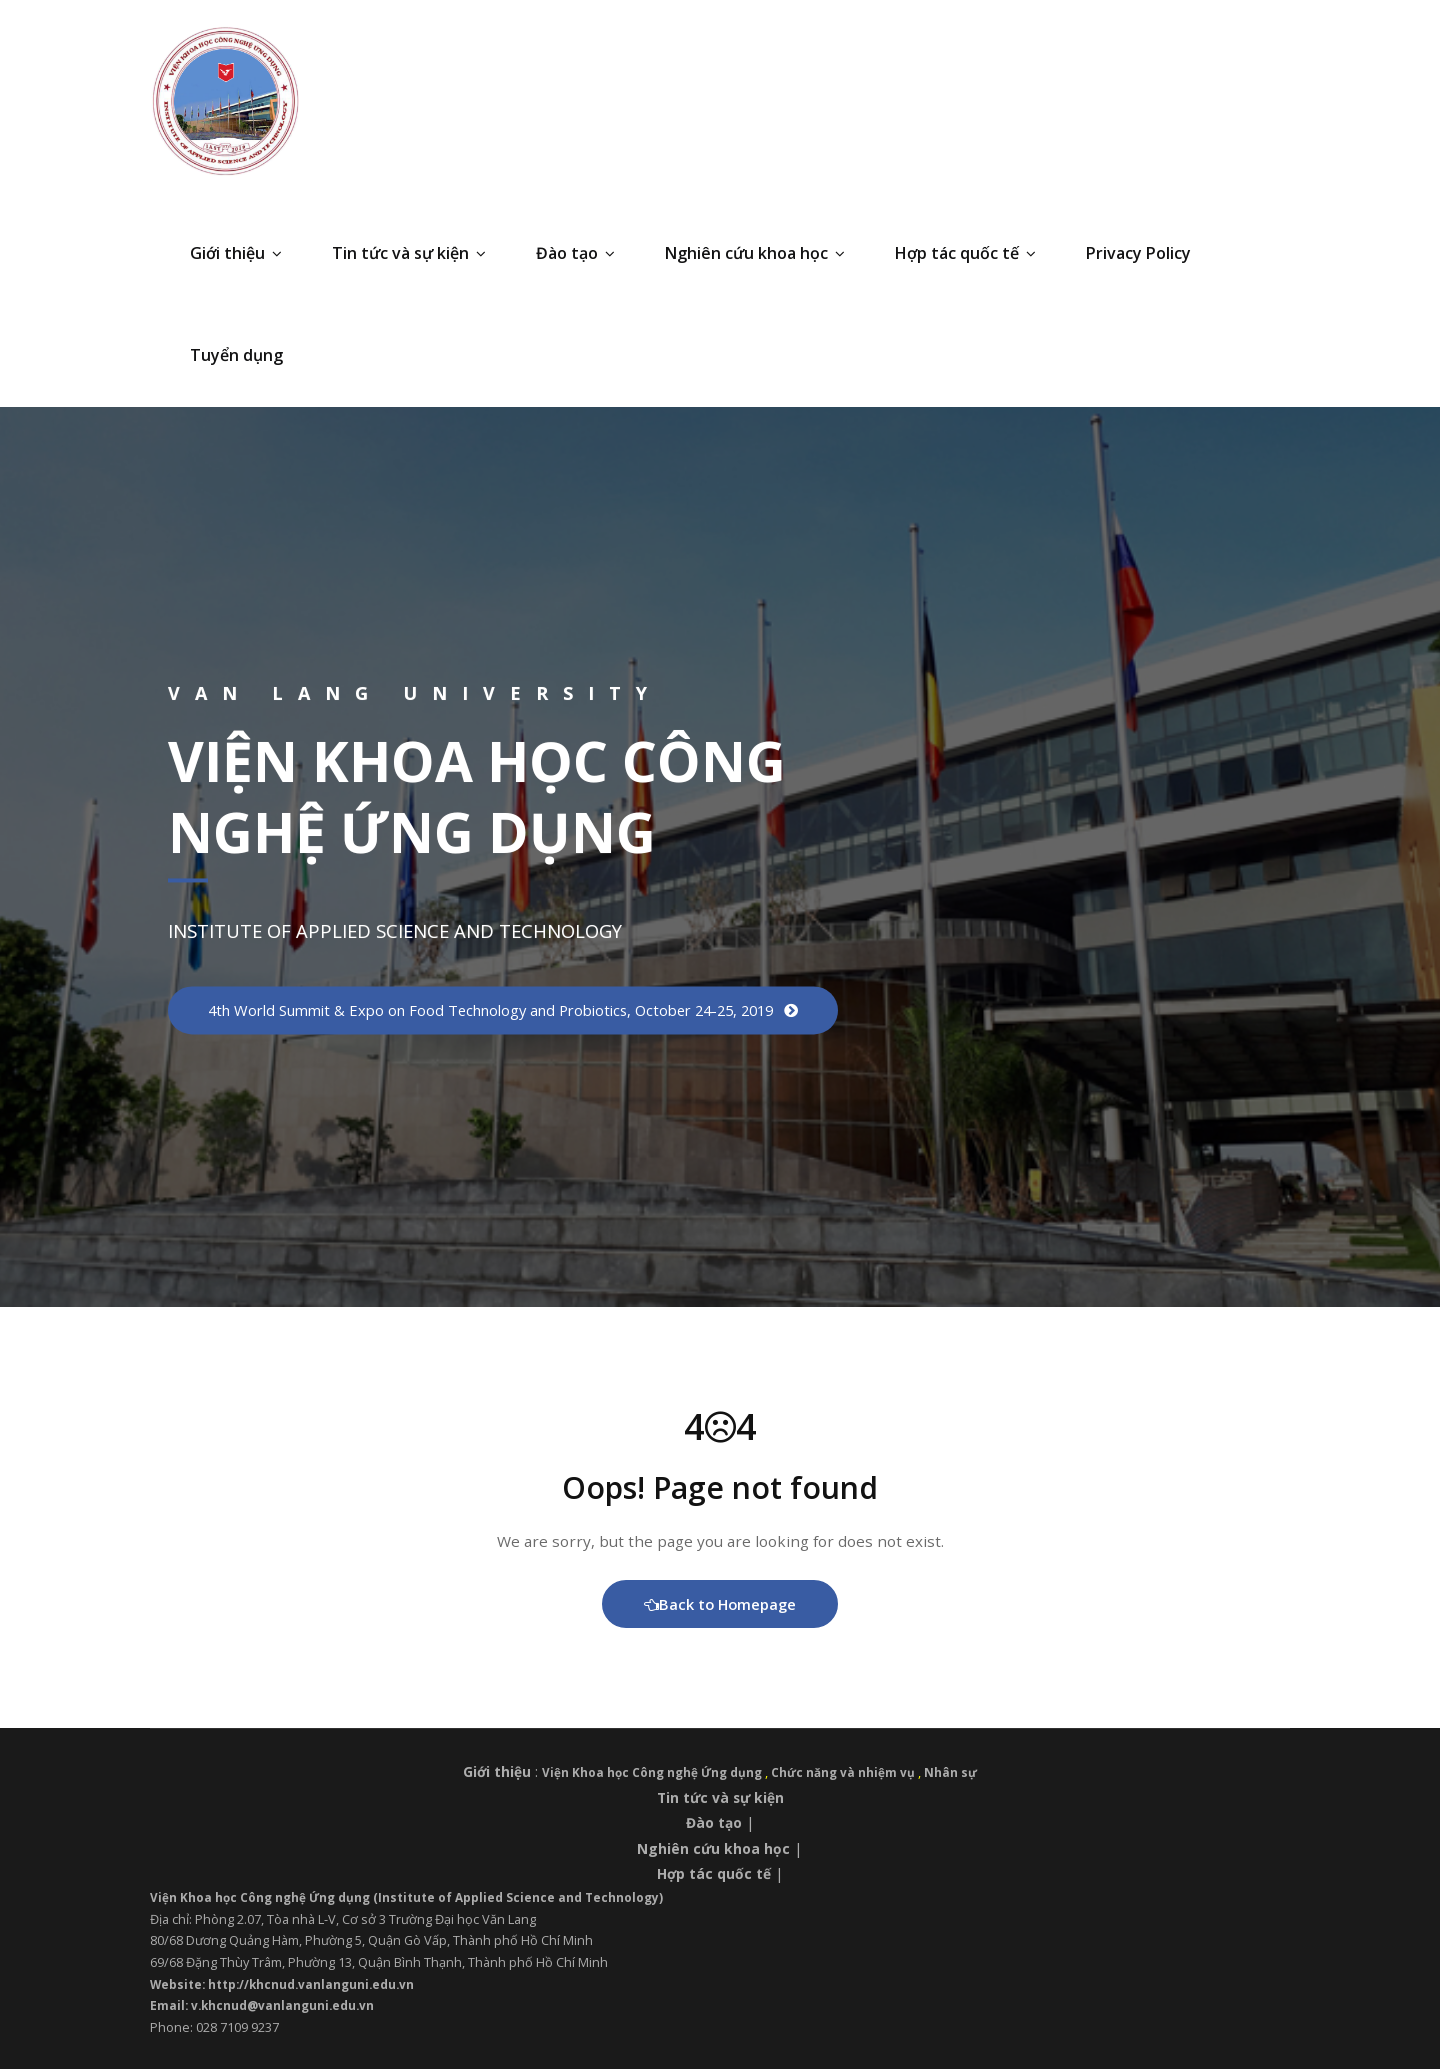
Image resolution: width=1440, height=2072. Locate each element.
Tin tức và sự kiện (409, 253)
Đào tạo (575, 253)
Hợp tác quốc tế (965, 253)
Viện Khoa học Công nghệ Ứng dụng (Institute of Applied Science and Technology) (419, 1900)
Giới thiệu (236, 253)
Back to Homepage (720, 1607)
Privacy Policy (1138, 253)
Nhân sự (960, 1776)
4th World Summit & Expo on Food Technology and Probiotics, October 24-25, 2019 (520, 1010)
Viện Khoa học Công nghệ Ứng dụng (651, 1776)
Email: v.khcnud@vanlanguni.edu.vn (266, 2009)
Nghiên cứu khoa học (755, 253)
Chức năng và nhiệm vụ (850, 1776)
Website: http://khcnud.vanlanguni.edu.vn (289, 1987)
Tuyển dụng (236, 355)
